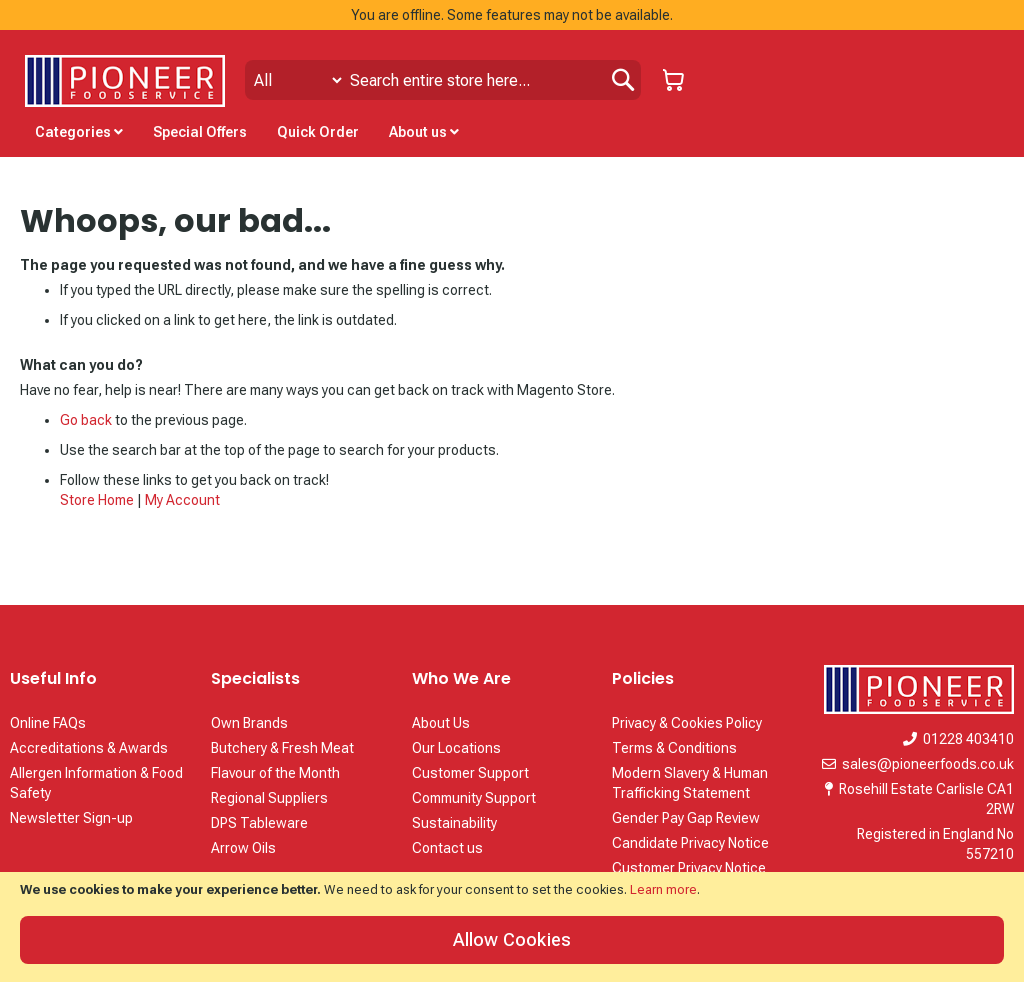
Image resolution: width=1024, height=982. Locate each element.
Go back (86, 420)
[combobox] (443, 80)
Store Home (97, 500)
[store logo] (125, 81)
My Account (182, 500)
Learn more (663, 889)
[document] (512, 927)
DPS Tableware (259, 823)
